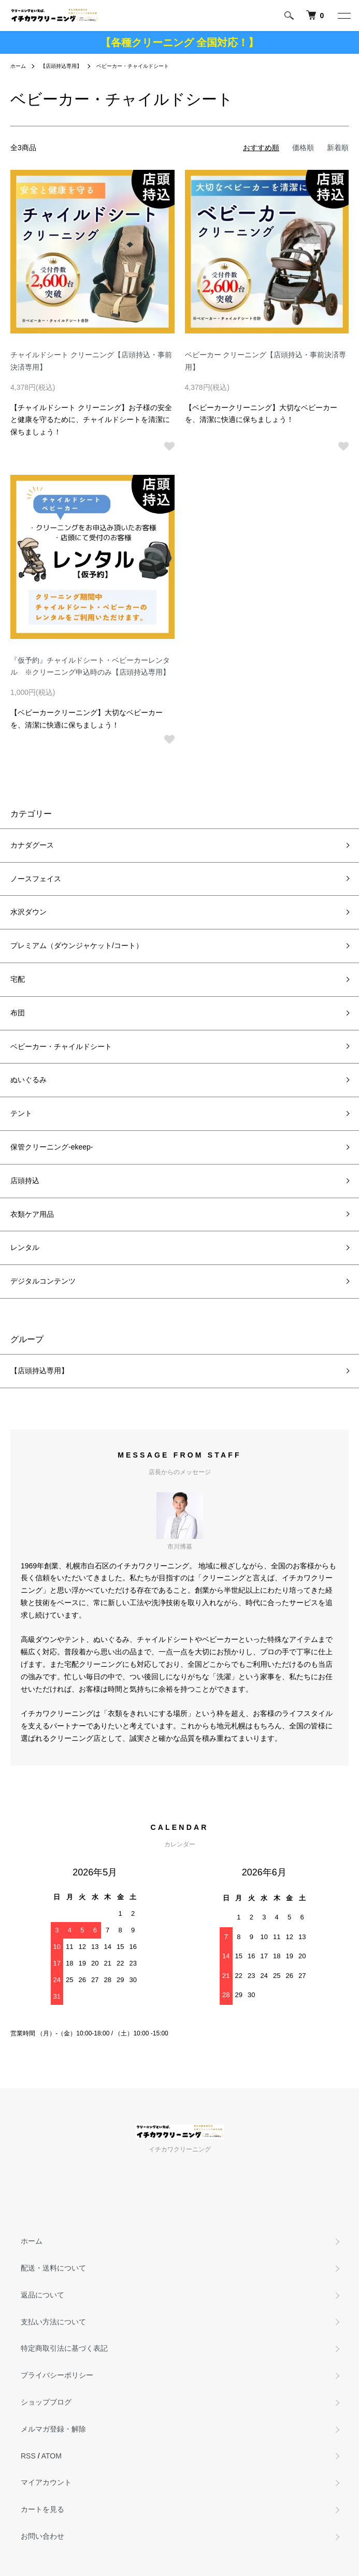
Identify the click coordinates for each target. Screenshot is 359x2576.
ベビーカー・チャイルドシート (132, 66)
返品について (42, 2295)
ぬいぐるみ (28, 1079)
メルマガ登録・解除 (53, 2429)
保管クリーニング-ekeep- (51, 1147)
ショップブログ (46, 2402)
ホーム (18, 66)
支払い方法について (53, 2322)
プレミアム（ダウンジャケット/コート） (76, 945)
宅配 (17, 979)
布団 (17, 1013)
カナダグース (32, 845)
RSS (28, 2456)
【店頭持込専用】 (61, 66)
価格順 (303, 147)
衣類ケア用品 (32, 1214)
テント (21, 1113)
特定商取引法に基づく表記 (64, 2348)
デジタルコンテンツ (43, 1281)
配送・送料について (53, 2268)
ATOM (51, 2456)
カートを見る (42, 2509)
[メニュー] (343, 15)
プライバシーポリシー (57, 2375)
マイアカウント (46, 2482)
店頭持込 (24, 1180)
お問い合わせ (42, 2536)
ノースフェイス (35, 879)
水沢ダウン (28, 912)
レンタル (24, 1247)
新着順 (338, 147)
